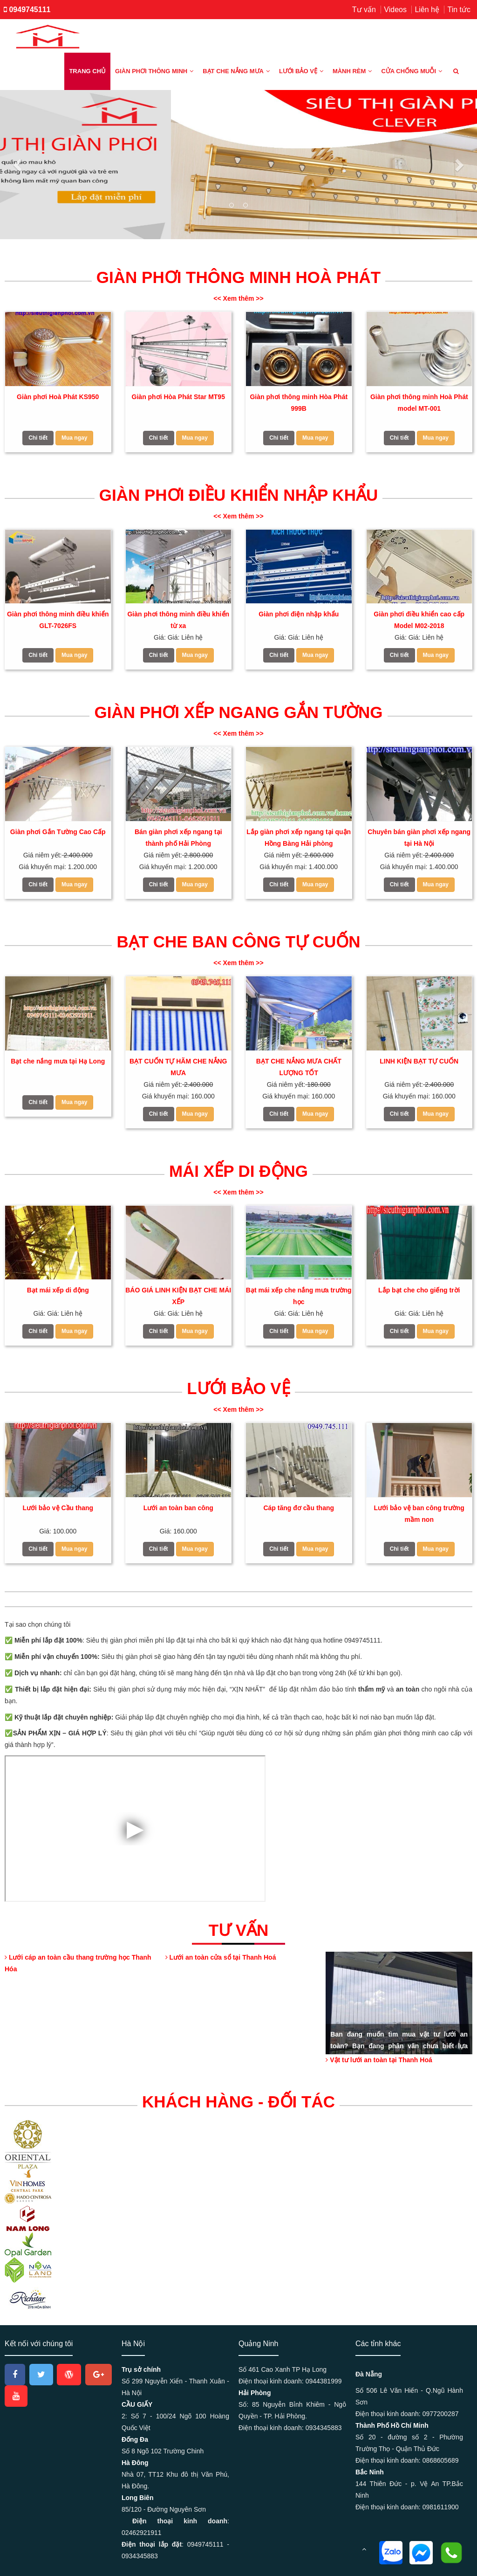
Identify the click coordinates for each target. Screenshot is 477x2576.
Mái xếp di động (238, 1171)
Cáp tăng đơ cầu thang (298, 1508)
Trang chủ (87, 71)
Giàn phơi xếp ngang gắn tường (238, 712)
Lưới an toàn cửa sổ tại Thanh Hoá (220, 1957)
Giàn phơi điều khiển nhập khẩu (238, 495)
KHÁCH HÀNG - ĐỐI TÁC (238, 2102)
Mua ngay (74, 438)
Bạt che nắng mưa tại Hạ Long (58, 1061)
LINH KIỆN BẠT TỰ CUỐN (419, 1061)
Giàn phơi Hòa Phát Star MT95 (178, 397)
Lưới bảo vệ (301, 71)
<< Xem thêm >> (238, 298)
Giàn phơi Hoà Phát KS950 (58, 397)
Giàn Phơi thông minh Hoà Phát (238, 277)
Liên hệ (427, 10)
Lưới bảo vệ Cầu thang (57, 1508)
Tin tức (458, 10)
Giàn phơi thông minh (154, 71)
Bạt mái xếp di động (58, 1290)
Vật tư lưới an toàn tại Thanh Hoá (379, 2060)
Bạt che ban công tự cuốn (238, 941)
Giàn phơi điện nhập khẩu (299, 614)
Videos (395, 10)
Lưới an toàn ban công (178, 1508)
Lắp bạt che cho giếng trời (419, 1290)
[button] (18, 164)
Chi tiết (38, 438)
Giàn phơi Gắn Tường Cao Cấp (58, 832)
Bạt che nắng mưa (236, 71)
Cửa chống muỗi (411, 71)
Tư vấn (364, 10)
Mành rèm (352, 71)
